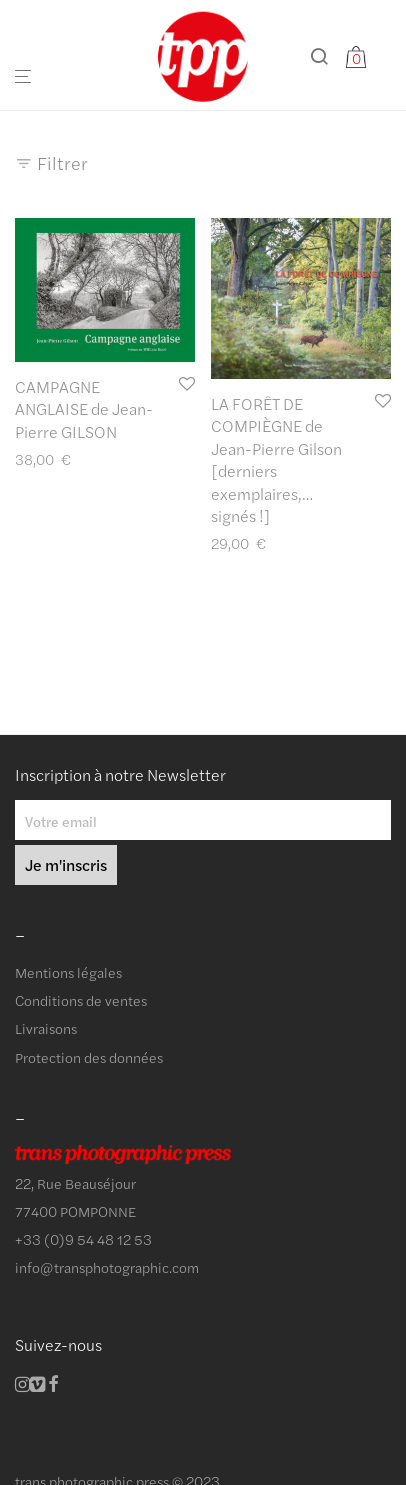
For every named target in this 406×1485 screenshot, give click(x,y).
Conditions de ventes (81, 1000)
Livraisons (46, 1028)
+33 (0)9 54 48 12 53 (83, 1239)
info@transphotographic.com (107, 1267)
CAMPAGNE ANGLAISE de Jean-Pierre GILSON (84, 409)
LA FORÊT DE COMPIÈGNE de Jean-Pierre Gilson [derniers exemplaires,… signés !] (276, 459)
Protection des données (89, 1057)
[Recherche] (327, 56)
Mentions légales (68, 972)
